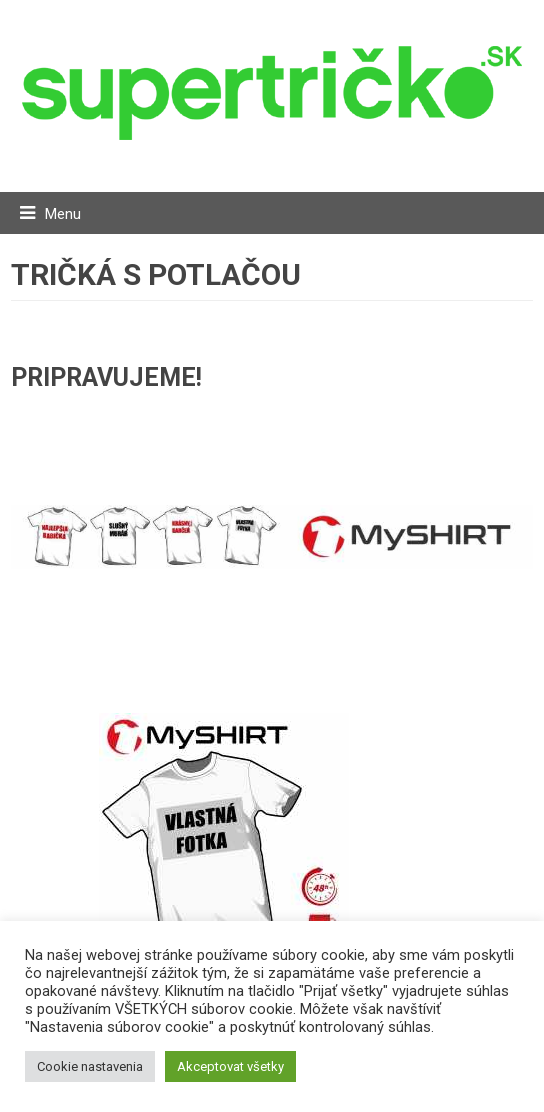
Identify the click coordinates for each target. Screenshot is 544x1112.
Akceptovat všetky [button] (230, 1066)
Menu (63, 214)
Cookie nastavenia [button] (90, 1066)
